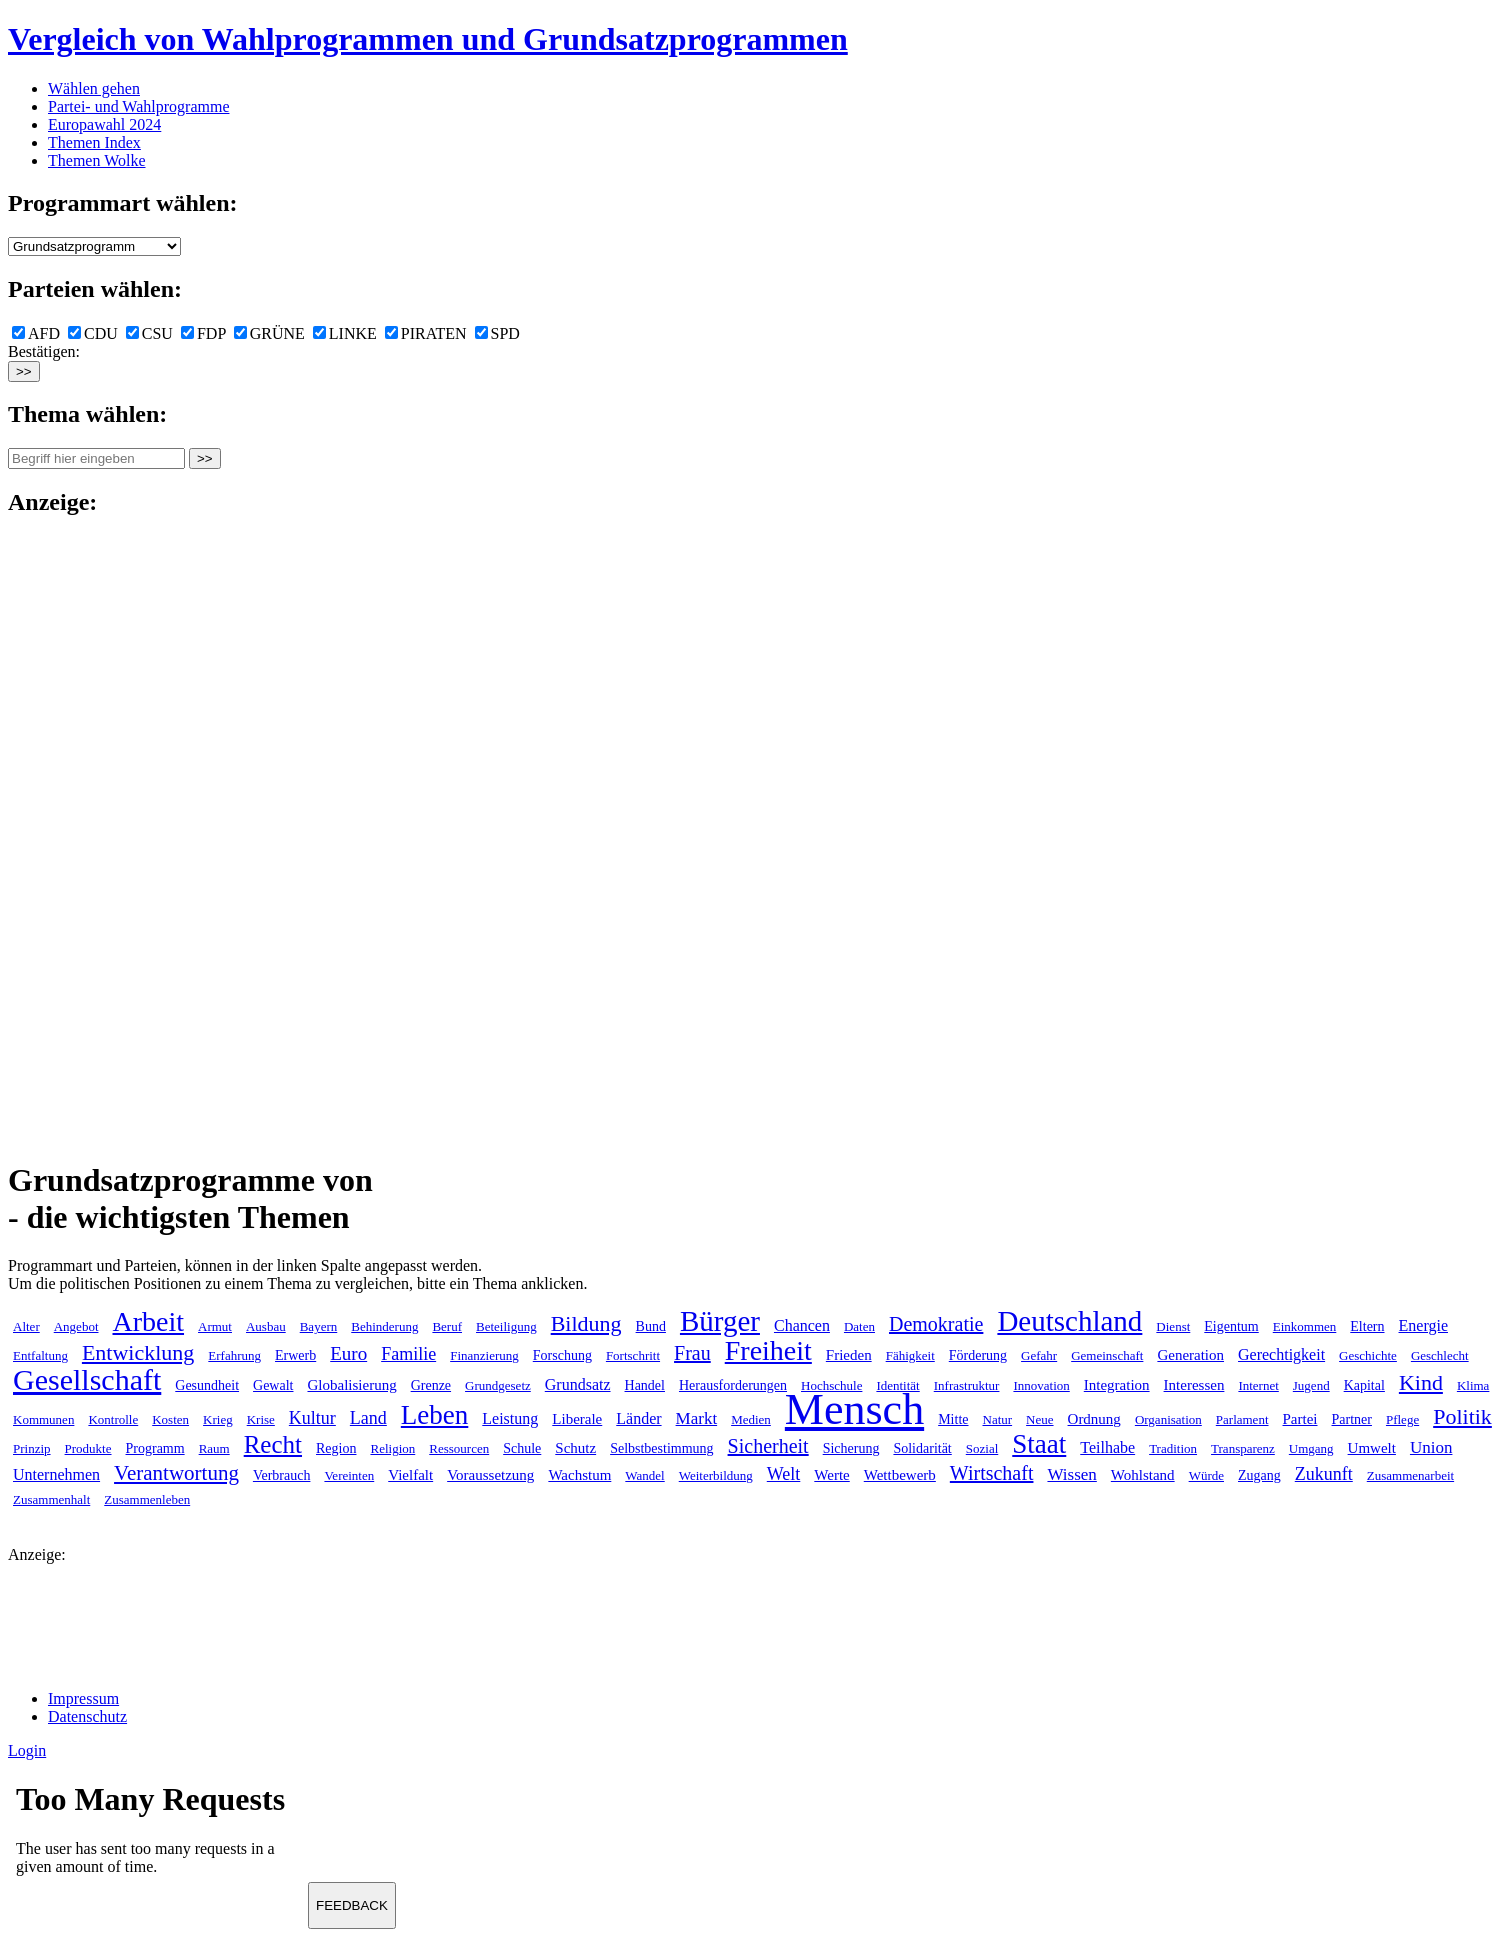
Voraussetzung (490, 1475)
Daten (859, 1326)
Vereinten (349, 1475)
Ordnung (1094, 1419)
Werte (831, 1475)
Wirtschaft (992, 1473)
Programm (155, 1448)
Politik (1462, 1416)
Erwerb (295, 1355)
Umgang (1311, 1448)
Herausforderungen (733, 1385)
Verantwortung (176, 1473)
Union (1431, 1447)
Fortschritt (633, 1355)
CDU (93, 333)
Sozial (982, 1448)
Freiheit (768, 1350)
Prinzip (32, 1448)
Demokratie (936, 1324)
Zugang (1259, 1475)
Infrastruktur (967, 1385)
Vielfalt (410, 1475)
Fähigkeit (910, 1355)
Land (368, 1418)
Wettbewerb (900, 1475)
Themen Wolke (97, 160)
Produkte (88, 1448)
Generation (1190, 1355)
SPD (497, 333)
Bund (651, 1326)
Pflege (1402, 1419)
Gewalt (273, 1385)
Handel (645, 1385)
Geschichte (1368, 1355)
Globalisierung (351, 1385)
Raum (214, 1448)
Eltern (1367, 1326)
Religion (392, 1448)
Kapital (1364, 1385)
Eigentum (1231, 1326)
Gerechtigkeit (1281, 1354)
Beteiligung (506, 1326)
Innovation (1041, 1385)
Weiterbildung (716, 1475)
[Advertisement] (88, 836)
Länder (638, 1418)
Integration (1117, 1385)
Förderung (978, 1355)
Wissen (1071, 1474)
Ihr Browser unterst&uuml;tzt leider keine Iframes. (158, 1835)
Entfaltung (40, 1355)
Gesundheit (207, 1385)
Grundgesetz (498, 1385)
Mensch (854, 1409)
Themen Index (94, 142)
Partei (1300, 1419)
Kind (1421, 1382)
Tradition (1173, 1448)
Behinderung (384, 1326)
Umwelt (1372, 1448)
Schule (522, 1448)
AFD (36, 333)
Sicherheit (768, 1446)
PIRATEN (426, 333)
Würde (1206, 1475)
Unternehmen (56, 1474)
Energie (1423, 1325)
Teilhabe (1107, 1447)
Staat (1039, 1444)
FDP (203, 333)
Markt (697, 1418)
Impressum (83, 1698)
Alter (26, 1326)
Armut (215, 1326)
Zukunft (1324, 1474)
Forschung (562, 1355)
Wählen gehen (94, 88)
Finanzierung (484, 1355)
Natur (998, 1419)
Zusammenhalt (51, 1499)
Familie (408, 1354)
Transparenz (1243, 1448)
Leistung (510, 1418)
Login (27, 1750)
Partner (1352, 1419)
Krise (261, 1419)
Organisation (1168, 1419)
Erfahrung (234, 1355)
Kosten (170, 1419)
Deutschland (1069, 1321)
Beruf (447, 1326)
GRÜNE (269, 333)
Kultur (312, 1418)
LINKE (345, 333)
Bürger (720, 1321)
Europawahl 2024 (104, 124)
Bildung (586, 1323)
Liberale (577, 1419)
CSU (149, 333)
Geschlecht (1440, 1355)
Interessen (1194, 1385)
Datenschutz (87, 1716)
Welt (784, 1474)
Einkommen (1305, 1326)
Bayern (319, 1326)
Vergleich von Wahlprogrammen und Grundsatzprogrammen (428, 39)
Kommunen (43, 1419)
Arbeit (149, 1321)
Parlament (1242, 1419)
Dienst (1173, 1326)
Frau (692, 1353)
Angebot (76, 1326)
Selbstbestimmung (661, 1448)
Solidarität (922, 1448)
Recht (273, 1444)
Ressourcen (459, 1448)
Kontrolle (113, 1419)
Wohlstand (1143, 1475)
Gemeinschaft (1107, 1355)
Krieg (218, 1419)
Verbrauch (282, 1475)
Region (336, 1448)
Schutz (575, 1448)
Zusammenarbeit (1410, 1475)
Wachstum (579, 1475)
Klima (1473, 1385)
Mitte (953, 1419)
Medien (751, 1419)
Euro (348, 1353)
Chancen (802, 1325)
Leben (434, 1415)
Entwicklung (138, 1352)
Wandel (644, 1475)
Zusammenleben (147, 1499)
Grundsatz (578, 1384)
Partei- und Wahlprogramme (138, 106)
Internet (1258, 1385)
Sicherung (851, 1448)
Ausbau (266, 1326)
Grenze (431, 1385)
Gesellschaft (87, 1379)
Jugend (1311, 1385)
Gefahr (1039, 1355)
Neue (1039, 1419)
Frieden (849, 1355)
